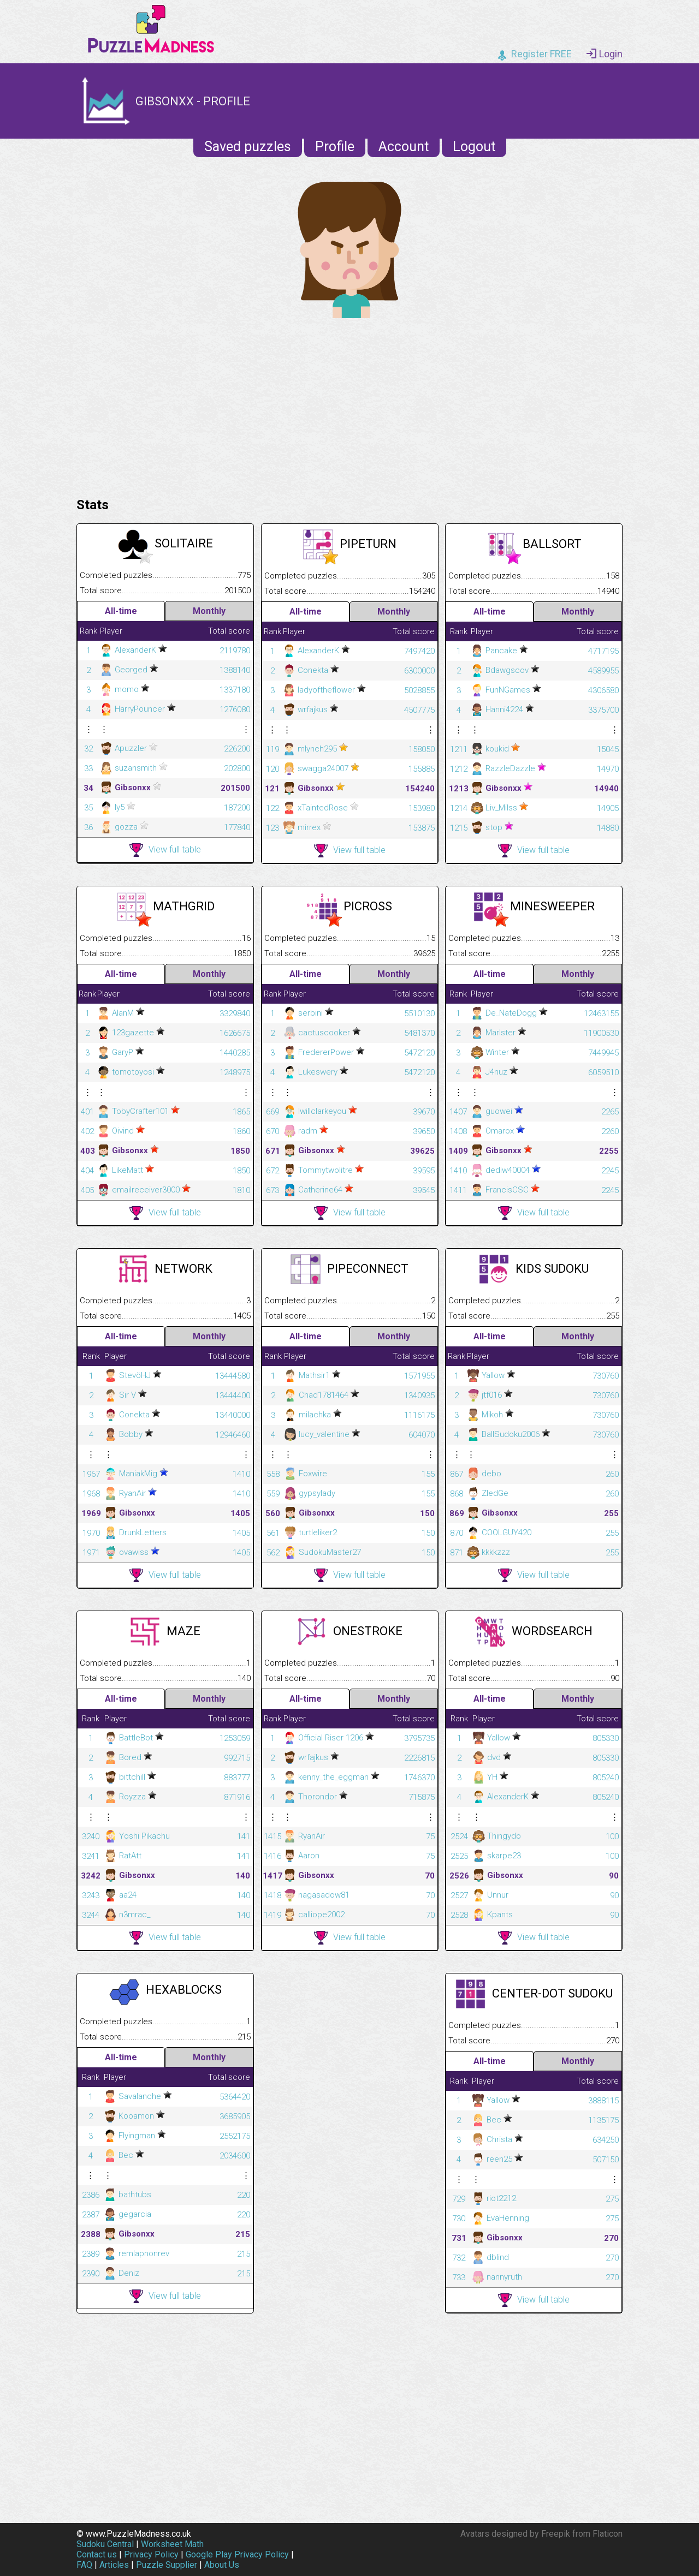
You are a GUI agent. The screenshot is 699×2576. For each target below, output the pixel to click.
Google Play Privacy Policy (237, 2554)
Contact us (96, 2554)
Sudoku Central (105, 2544)
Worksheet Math (172, 2544)
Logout (474, 146)
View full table (165, 850)
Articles (114, 2565)
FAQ (84, 2565)
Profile (334, 146)
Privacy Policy (151, 2554)
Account (403, 146)
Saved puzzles (247, 146)
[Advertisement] (349, 405)
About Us (221, 2565)
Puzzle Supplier (166, 2565)
